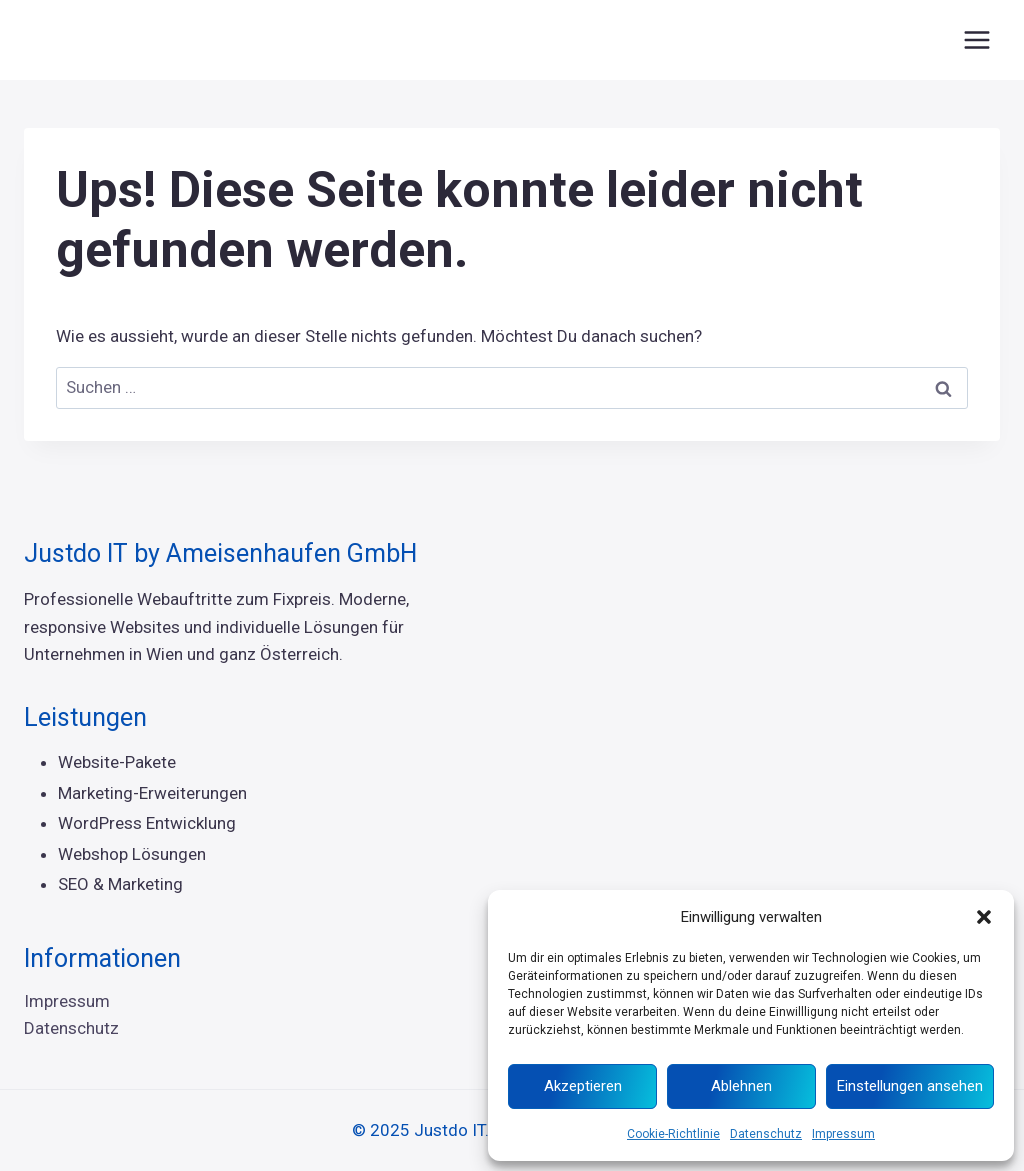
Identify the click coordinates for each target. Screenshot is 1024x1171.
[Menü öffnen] (976, 39)
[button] (984, 917)
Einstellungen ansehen (910, 1086)
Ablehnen (741, 1086)
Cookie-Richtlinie (673, 1134)
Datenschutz (766, 1134)
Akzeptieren (583, 1086)
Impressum (843, 1134)
